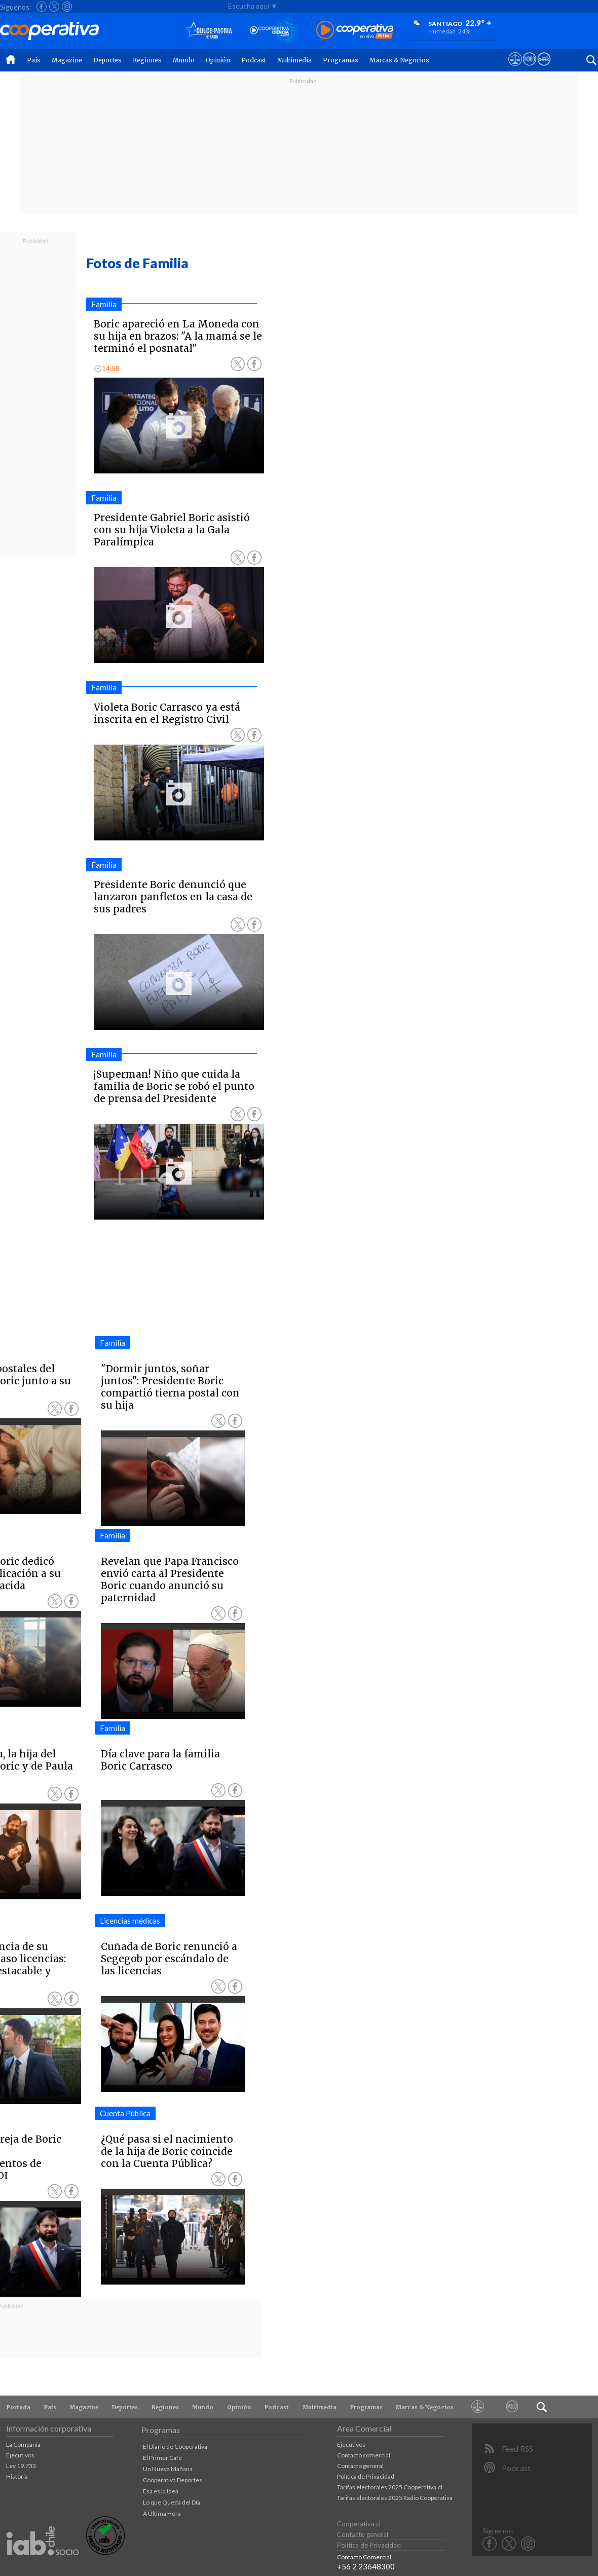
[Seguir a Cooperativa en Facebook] (41, 6)
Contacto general (360, 2466)
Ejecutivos (20, 2455)
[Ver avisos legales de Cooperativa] (515, 68)
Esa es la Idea (160, 2491)
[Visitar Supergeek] (544, 68)
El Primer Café (162, 2457)
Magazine (67, 60)
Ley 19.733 (21, 2466)
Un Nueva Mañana (168, 2469)
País (34, 60)
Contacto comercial (363, 2455)
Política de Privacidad (365, 2476)
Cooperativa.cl (359, 2524)
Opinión (218, 60)
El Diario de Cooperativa (175, 2446)
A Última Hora (162, 2513)
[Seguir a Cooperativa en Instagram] (67, 6)
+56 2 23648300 (366, 2566)
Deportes (107, 60)
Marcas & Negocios (399, 60)
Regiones (147, 60)
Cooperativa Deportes (172, 2480)
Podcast (253, 60)
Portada (18, 2407)
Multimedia (294, 60)
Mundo (184, 60)
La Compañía (23, 2444)
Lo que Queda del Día (171, 2502)
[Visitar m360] (529, 68)
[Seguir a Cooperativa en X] (54, 6)
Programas (340, 60)
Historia (17, 2476)
